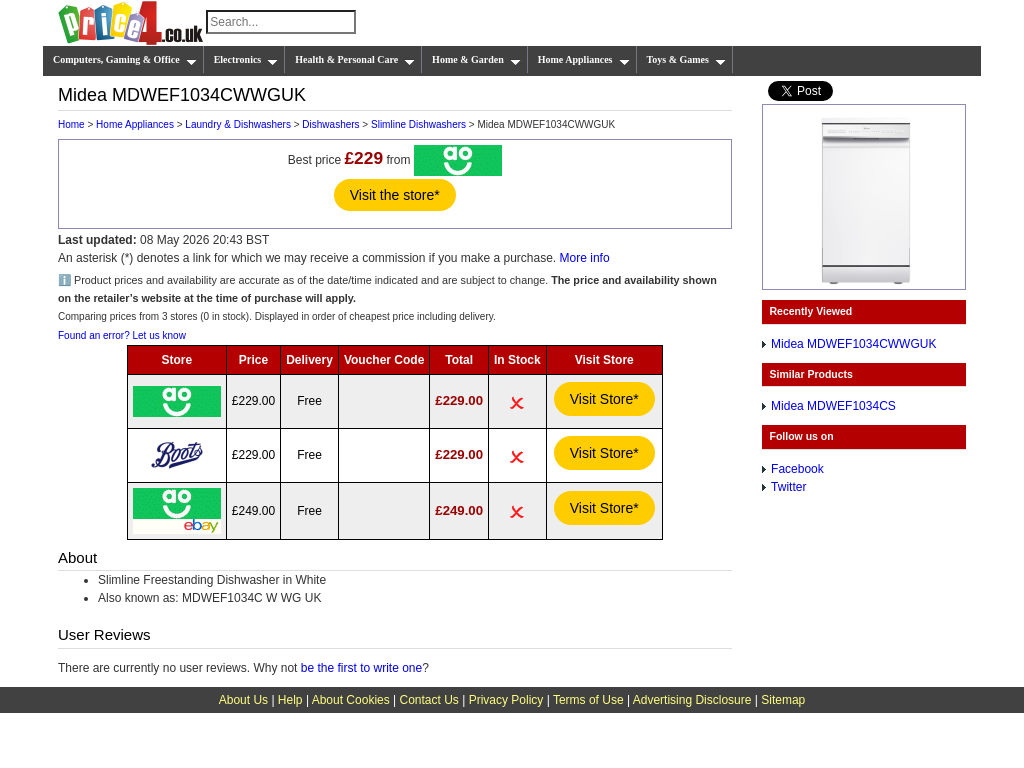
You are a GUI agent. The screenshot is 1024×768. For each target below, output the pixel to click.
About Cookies (351, 700)
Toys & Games (686, 60)
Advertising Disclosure (692, 700)
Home (71, 124)
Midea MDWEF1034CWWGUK (853, 344)
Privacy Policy (506, 700)
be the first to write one (361, 668)
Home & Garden (476, 60)
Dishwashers (330, 124)
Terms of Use (588, 700)
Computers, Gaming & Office (125, 60)
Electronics (246, 60)
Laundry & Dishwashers (238, 124)
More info (585, 258)
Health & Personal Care (355, 60)
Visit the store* (395, 195)
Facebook (797, 469)
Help (290, 700)
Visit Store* (604, 399)
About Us (243, 700)
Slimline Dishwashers (418, 124)
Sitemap (783, 700)
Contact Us (429, 700)
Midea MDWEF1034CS (833, 406)
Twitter (788, 487)
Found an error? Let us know (122, 335)
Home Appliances (584, 60)
